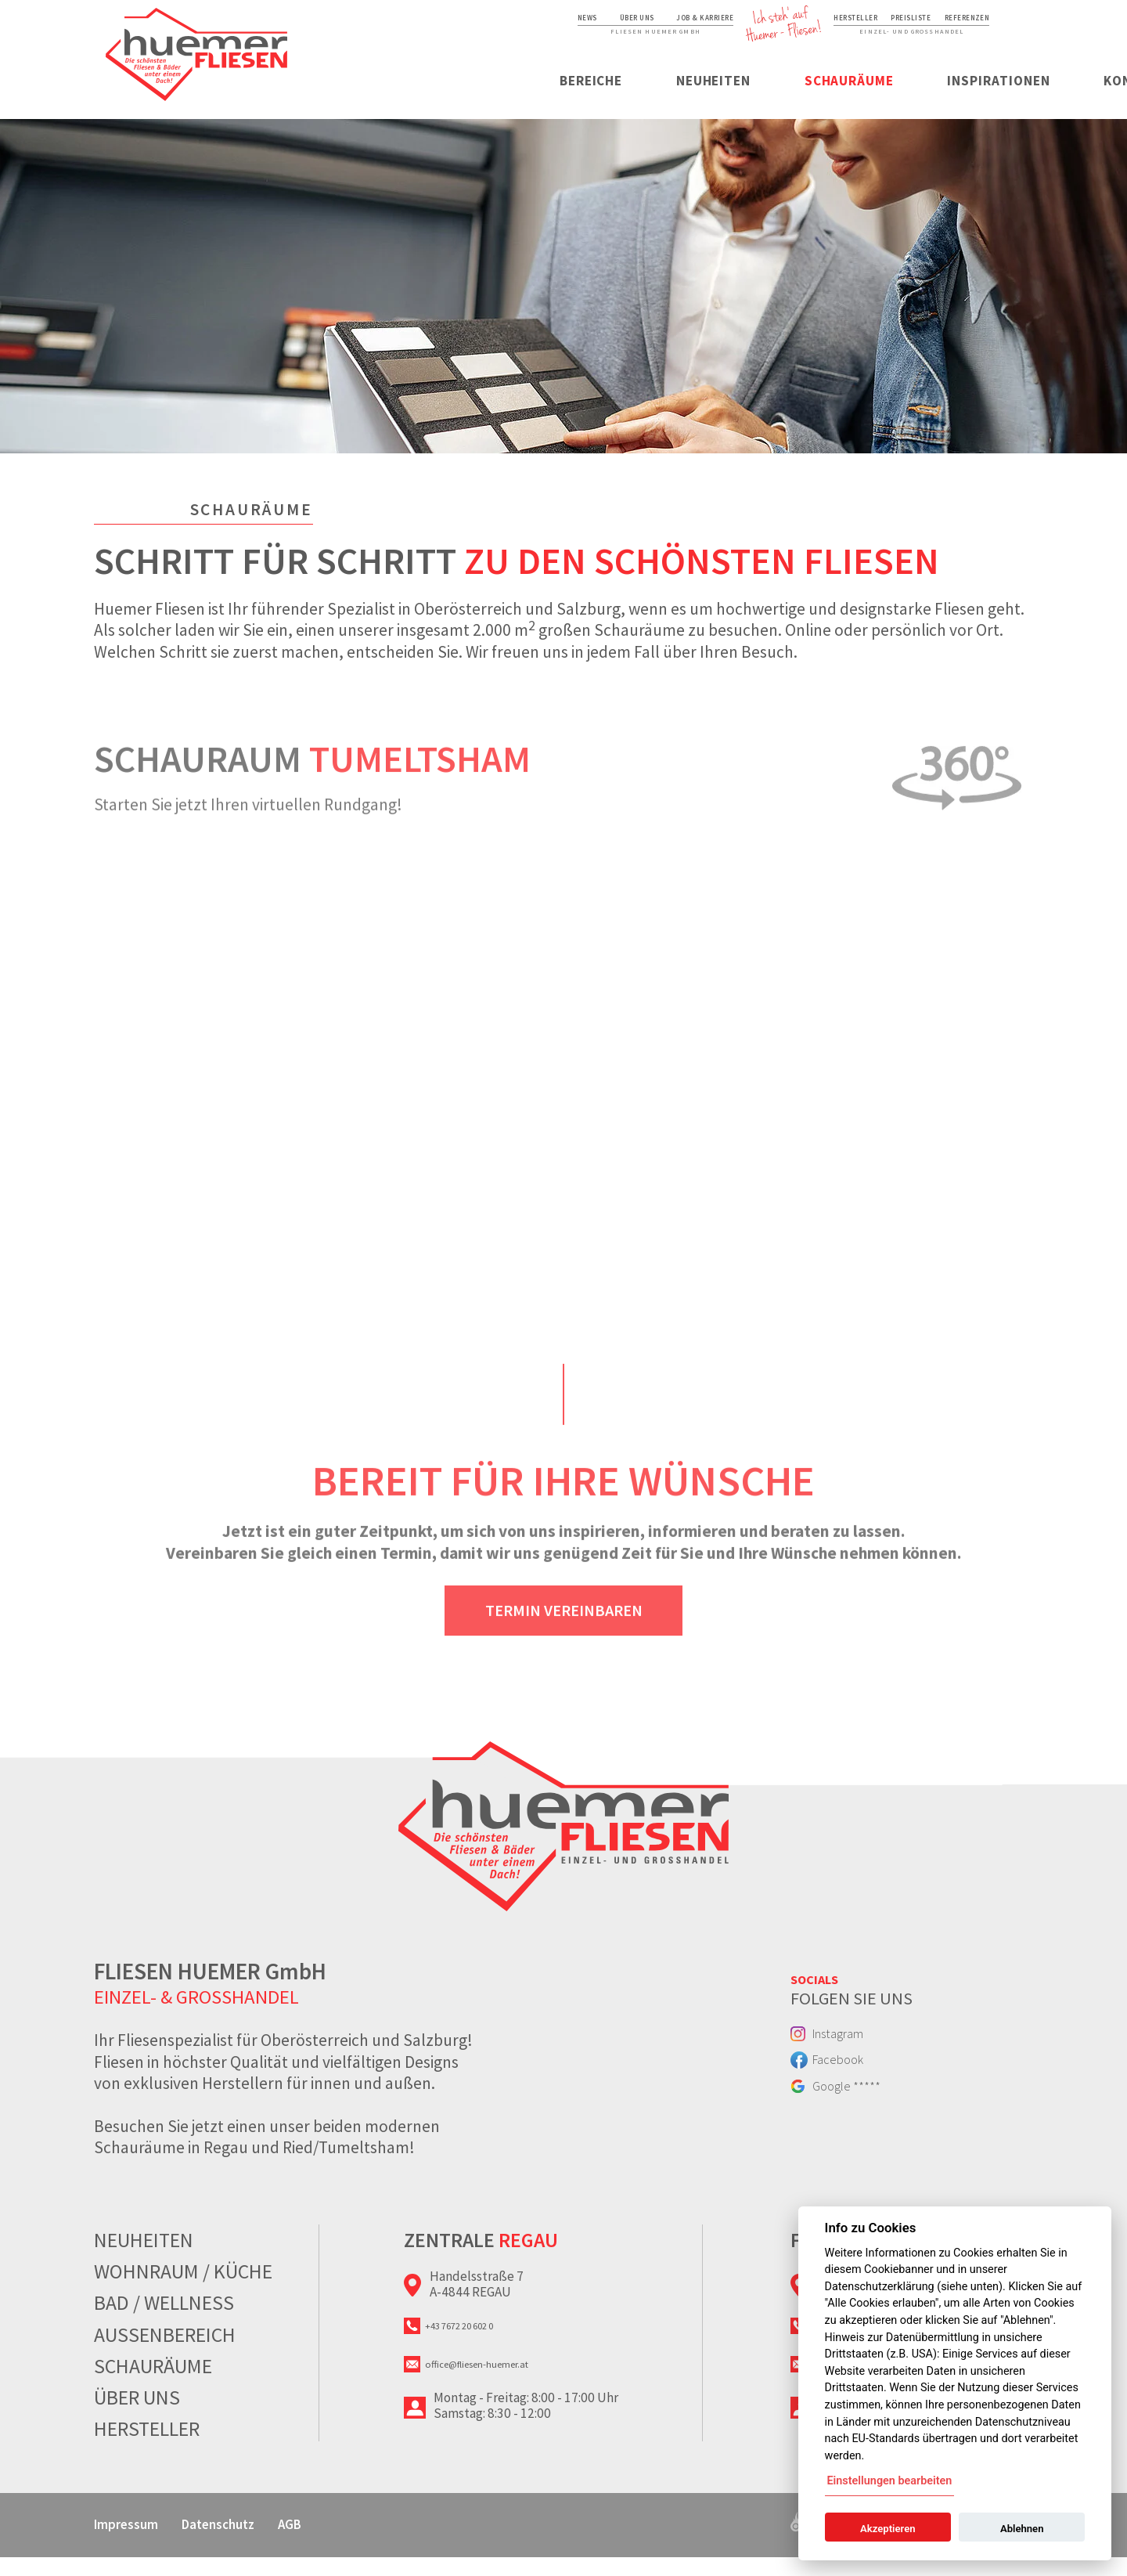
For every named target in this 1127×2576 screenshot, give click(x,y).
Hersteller (803, 24)
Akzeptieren (887, 2529)
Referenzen (952, 24)
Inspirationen (838, 95)
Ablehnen (1022, 2529)
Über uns (481, 24)
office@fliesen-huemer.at (506, 2396)
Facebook (854, 2094)
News (417, 24)
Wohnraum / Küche (183, 2290)
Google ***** (864, 2130)
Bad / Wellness (164, 2321)
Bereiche (399, 95)
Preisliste (877, 24)
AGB (363, 2542)
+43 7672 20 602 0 (484, 2349)
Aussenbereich (165, 2353)
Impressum (138, 2542)
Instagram (855, 2058)
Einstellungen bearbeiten (889, 2481)
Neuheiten (532, 95)
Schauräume (677, 95)
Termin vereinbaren (563, 1643)
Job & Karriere (574, 24)
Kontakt (985, 95)
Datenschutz (265, 2542)
